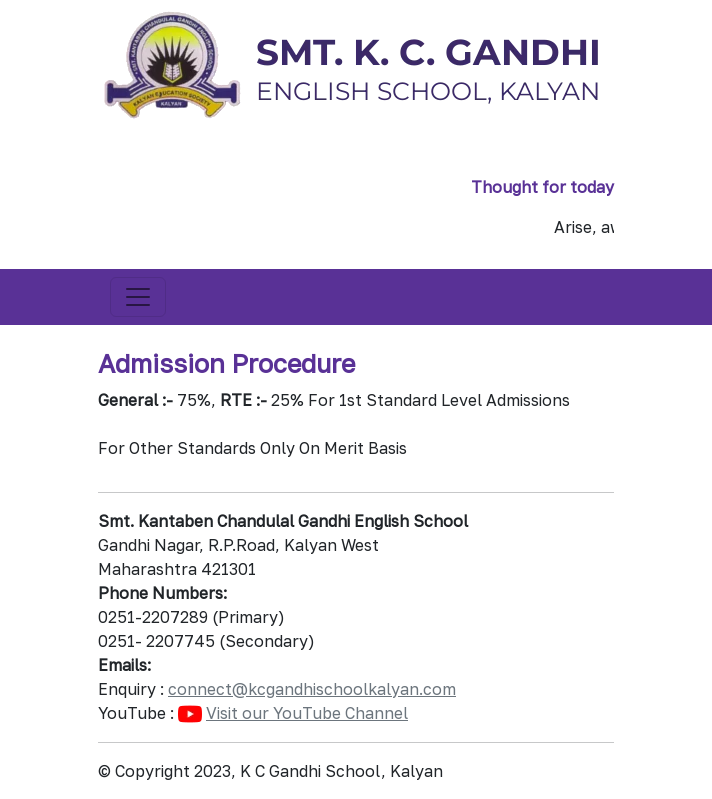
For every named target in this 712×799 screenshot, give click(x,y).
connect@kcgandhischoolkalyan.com (312, 689)
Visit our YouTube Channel (307, 713)
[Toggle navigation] (138, 297)
